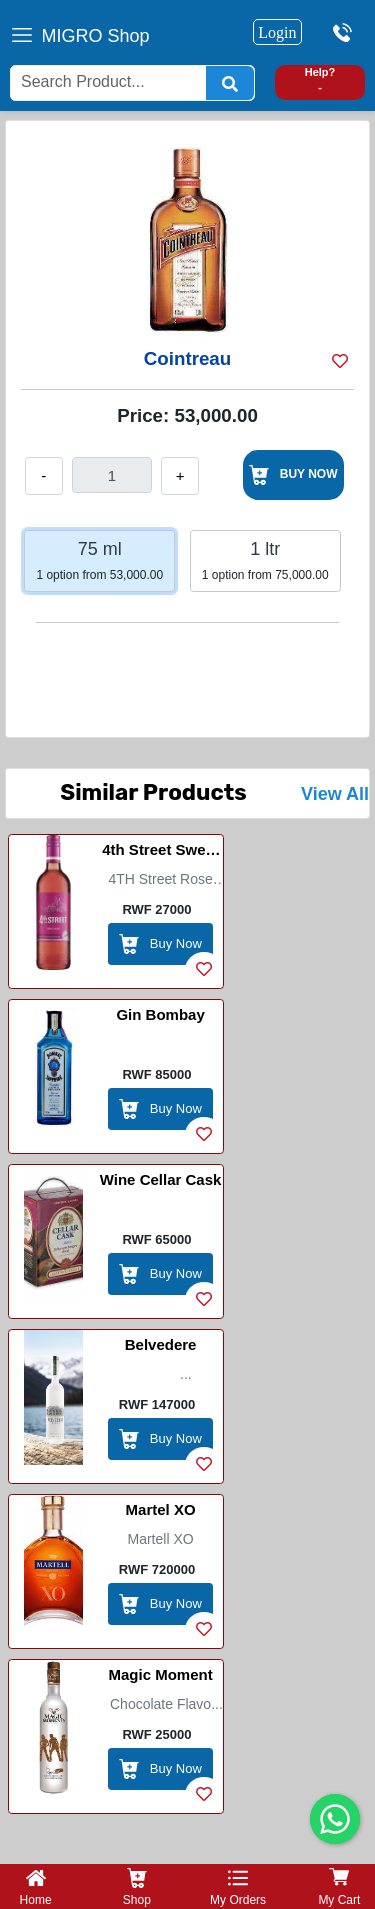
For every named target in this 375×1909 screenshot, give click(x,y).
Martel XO (161, 1509)
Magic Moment (160, 1674)
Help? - (320, 79)
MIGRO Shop (96, 36)
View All (335, 794)
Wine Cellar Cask (161, 1179)
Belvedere (161, 1344)
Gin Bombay (160, 1014)
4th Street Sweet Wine (160, 853)
